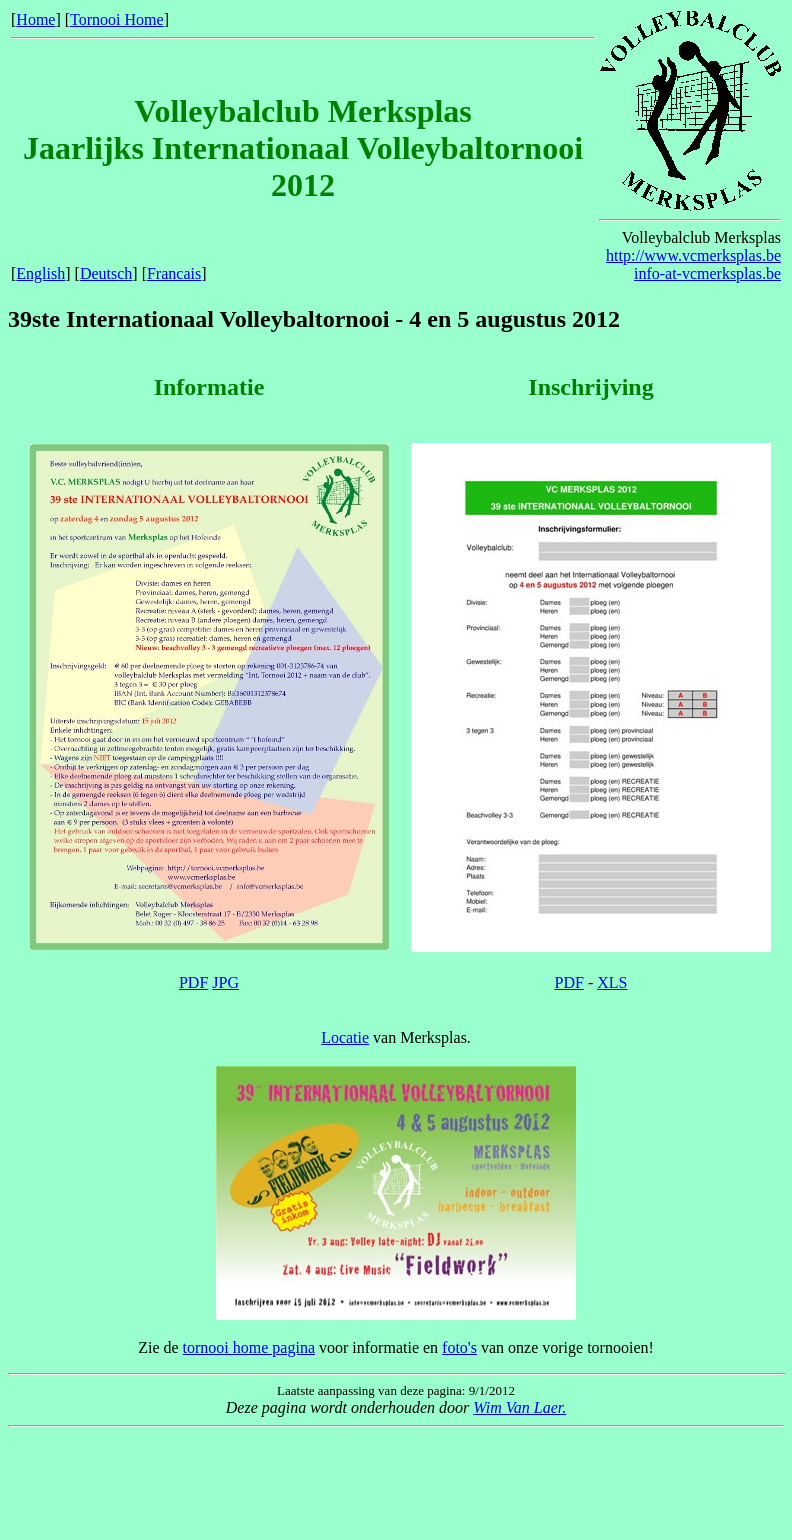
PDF (193, 982)
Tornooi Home (117, 19)
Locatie (345, 1037)
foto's (459, 1347)
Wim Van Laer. (519, 1407)
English (40, 273)
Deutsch (106, 273)
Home (35, 19)
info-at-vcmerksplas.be (707, 273)
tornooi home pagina (249, 1347)
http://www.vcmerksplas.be (693, 255)
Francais (174, 273)
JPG (225, 982)
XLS (612, 982)
